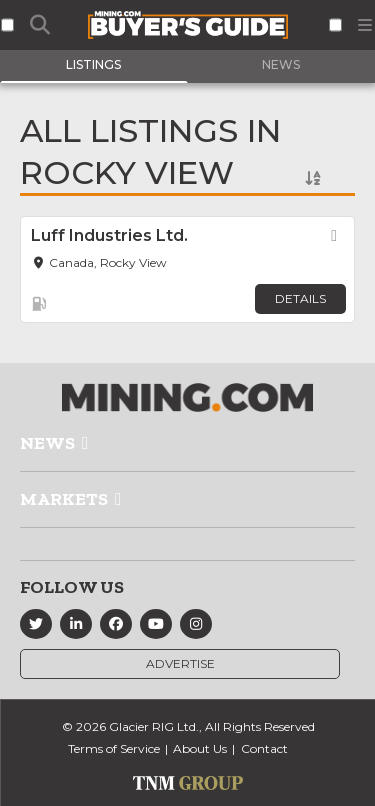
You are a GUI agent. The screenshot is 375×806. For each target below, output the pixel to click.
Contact (264, 748)
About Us (200, 748)
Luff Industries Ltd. (109, 235)
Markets (64, 499)
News (47, 443)
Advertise (180, 663)
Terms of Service (114, 748)
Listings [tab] (93, 64)
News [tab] (281, 64)
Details (300, 298)
